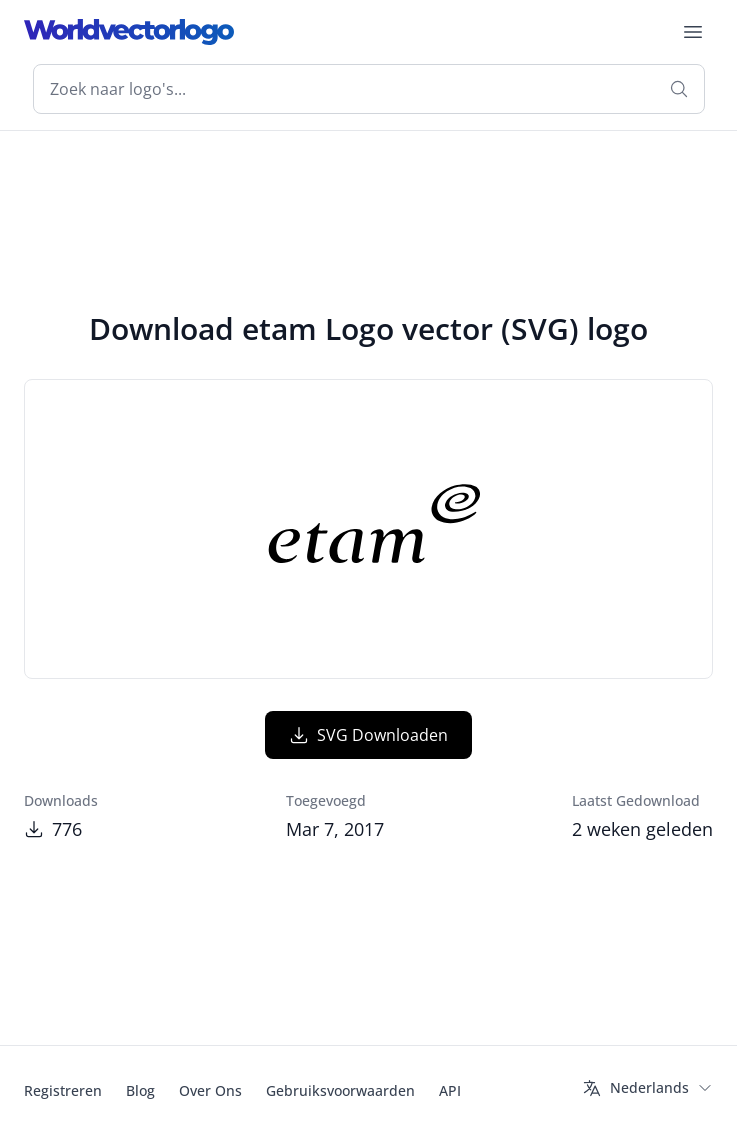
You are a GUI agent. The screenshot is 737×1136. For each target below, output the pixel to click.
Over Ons (210, 1090)
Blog (140, 1090)
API (450, 1090)
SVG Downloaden (368, 735)
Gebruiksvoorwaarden (340, 1090)
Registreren (63, 1090)
